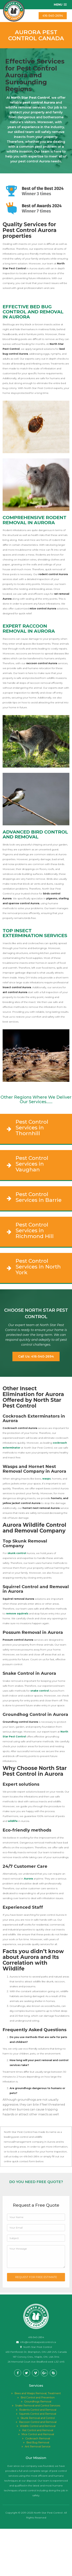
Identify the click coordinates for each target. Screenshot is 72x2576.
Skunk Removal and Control (38, 2418)
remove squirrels (17, 1613)
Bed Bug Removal (37, 2442)
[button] (60, 5)
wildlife (13, 1821)
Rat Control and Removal (37, 2430)
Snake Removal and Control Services (37, 2405)
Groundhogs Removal (37, 2401)
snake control (39, 1690)
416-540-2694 (52, 15)
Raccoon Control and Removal (37, 2422)
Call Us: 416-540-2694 (36, 1356)
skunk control (17, 1553)
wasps (46, 1478)
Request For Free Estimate (36, 2277)
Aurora (28, 1878)
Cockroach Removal (37, 2438)
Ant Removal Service (38, 2446)
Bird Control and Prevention (38, 2397)
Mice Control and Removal (37, 2434)
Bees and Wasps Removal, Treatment (38, 2393)
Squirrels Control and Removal (37, 2413)
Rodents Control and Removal (37, 2409)
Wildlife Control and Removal (37, 2426)
